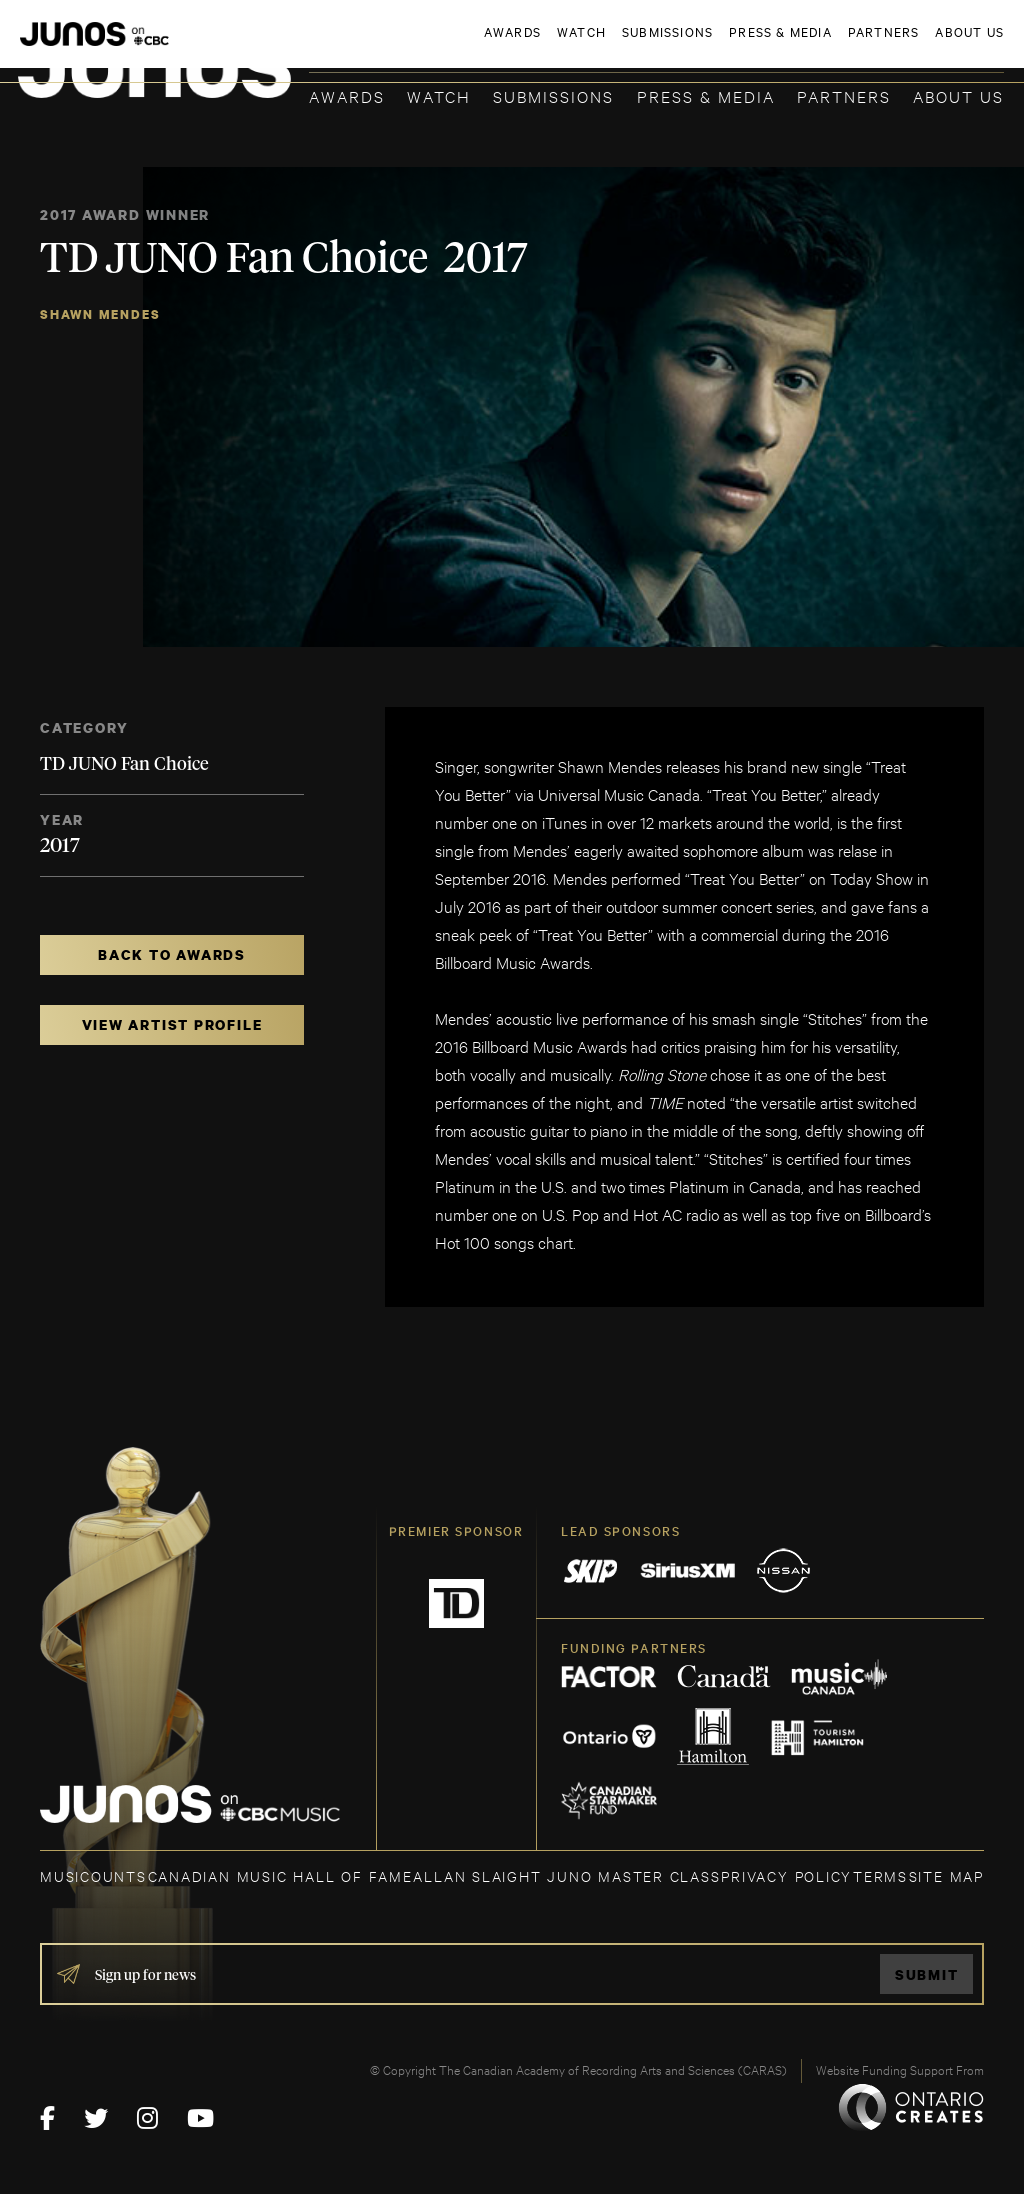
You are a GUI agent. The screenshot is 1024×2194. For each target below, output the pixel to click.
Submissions (553, 95)
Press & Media (706, 95)
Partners (844, 95)
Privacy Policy (786, 1875)
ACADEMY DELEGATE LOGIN (909, 47)
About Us (958, 95)
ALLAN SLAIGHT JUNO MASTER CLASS (566, 1875)
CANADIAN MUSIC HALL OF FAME (280, 1875)
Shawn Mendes (100, 314)
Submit (927, 1974)
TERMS (880, 1875)
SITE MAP (946, 1875)
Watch (439, 95)
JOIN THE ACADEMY (725, 47)
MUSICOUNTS (93, 1875)
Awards (347, 95)
